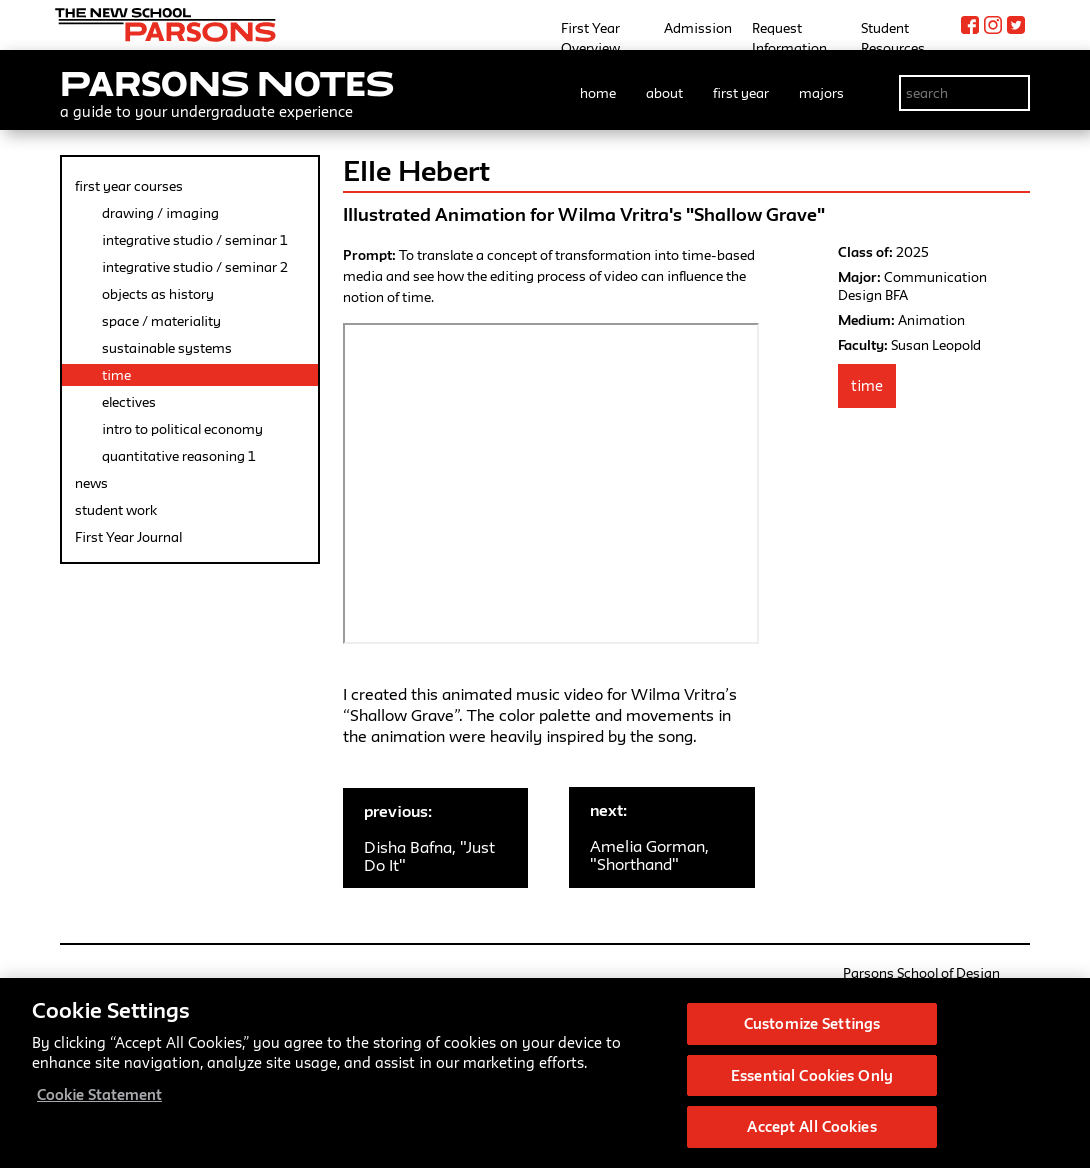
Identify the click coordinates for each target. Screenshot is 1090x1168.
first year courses (129, 186)
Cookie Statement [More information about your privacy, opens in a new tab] (99, 1094)
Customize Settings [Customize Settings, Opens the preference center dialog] (812, 1023)
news (91, 483)
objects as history (158, 294)
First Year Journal (128, 537)
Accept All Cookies (811, 1126)
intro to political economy (182, 429)
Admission (698, 28)
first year (741, 93)
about (664, 93)
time (116, 375)
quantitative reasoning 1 (178, 456)
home (598, 93)
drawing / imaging (160, 213)
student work (116, 510)
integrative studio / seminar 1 (194, 240)
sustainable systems (167, 348)
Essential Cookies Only (812, 1075)
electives (129, 402)
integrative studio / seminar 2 (195, 267)
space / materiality (161, 321)
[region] (545, 1073)
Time (867, 385)
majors (821, 93)
